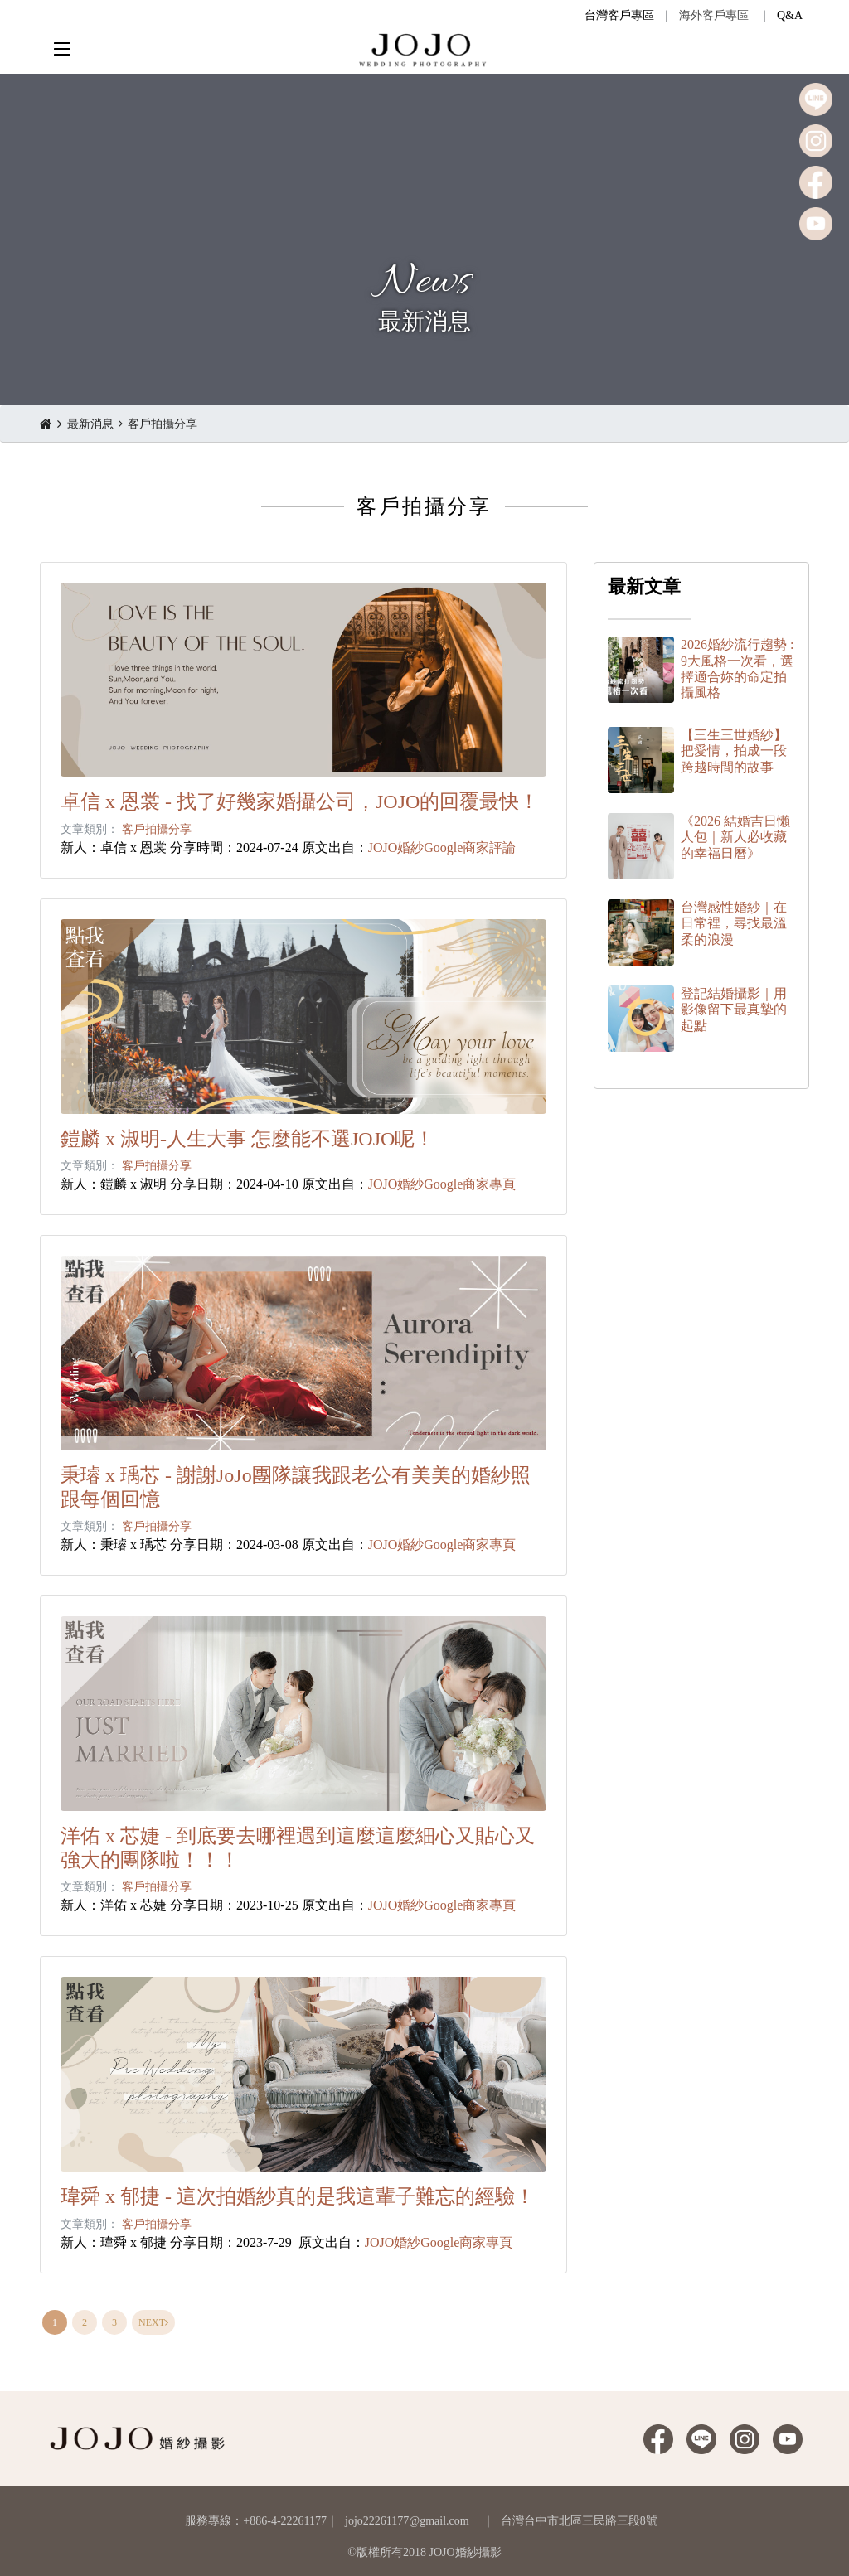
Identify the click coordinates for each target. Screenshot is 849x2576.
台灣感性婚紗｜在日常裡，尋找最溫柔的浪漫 (734, 923)
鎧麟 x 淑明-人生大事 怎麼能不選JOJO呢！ (247, 1139)
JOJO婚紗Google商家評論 (442, 847)
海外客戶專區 (714, 15)
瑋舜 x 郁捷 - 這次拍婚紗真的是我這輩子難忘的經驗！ (298, 2196)
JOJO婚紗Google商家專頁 (442, 1184)
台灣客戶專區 (619, 15)
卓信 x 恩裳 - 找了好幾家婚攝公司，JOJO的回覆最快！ (300, 801)
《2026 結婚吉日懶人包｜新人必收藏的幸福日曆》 (735, 836)
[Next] (153, 2322)
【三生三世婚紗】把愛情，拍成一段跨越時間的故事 (734, 750)
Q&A (790, 15)
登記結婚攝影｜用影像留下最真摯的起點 (734, 1009)
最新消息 (90, 424)
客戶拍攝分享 (162, 424)
